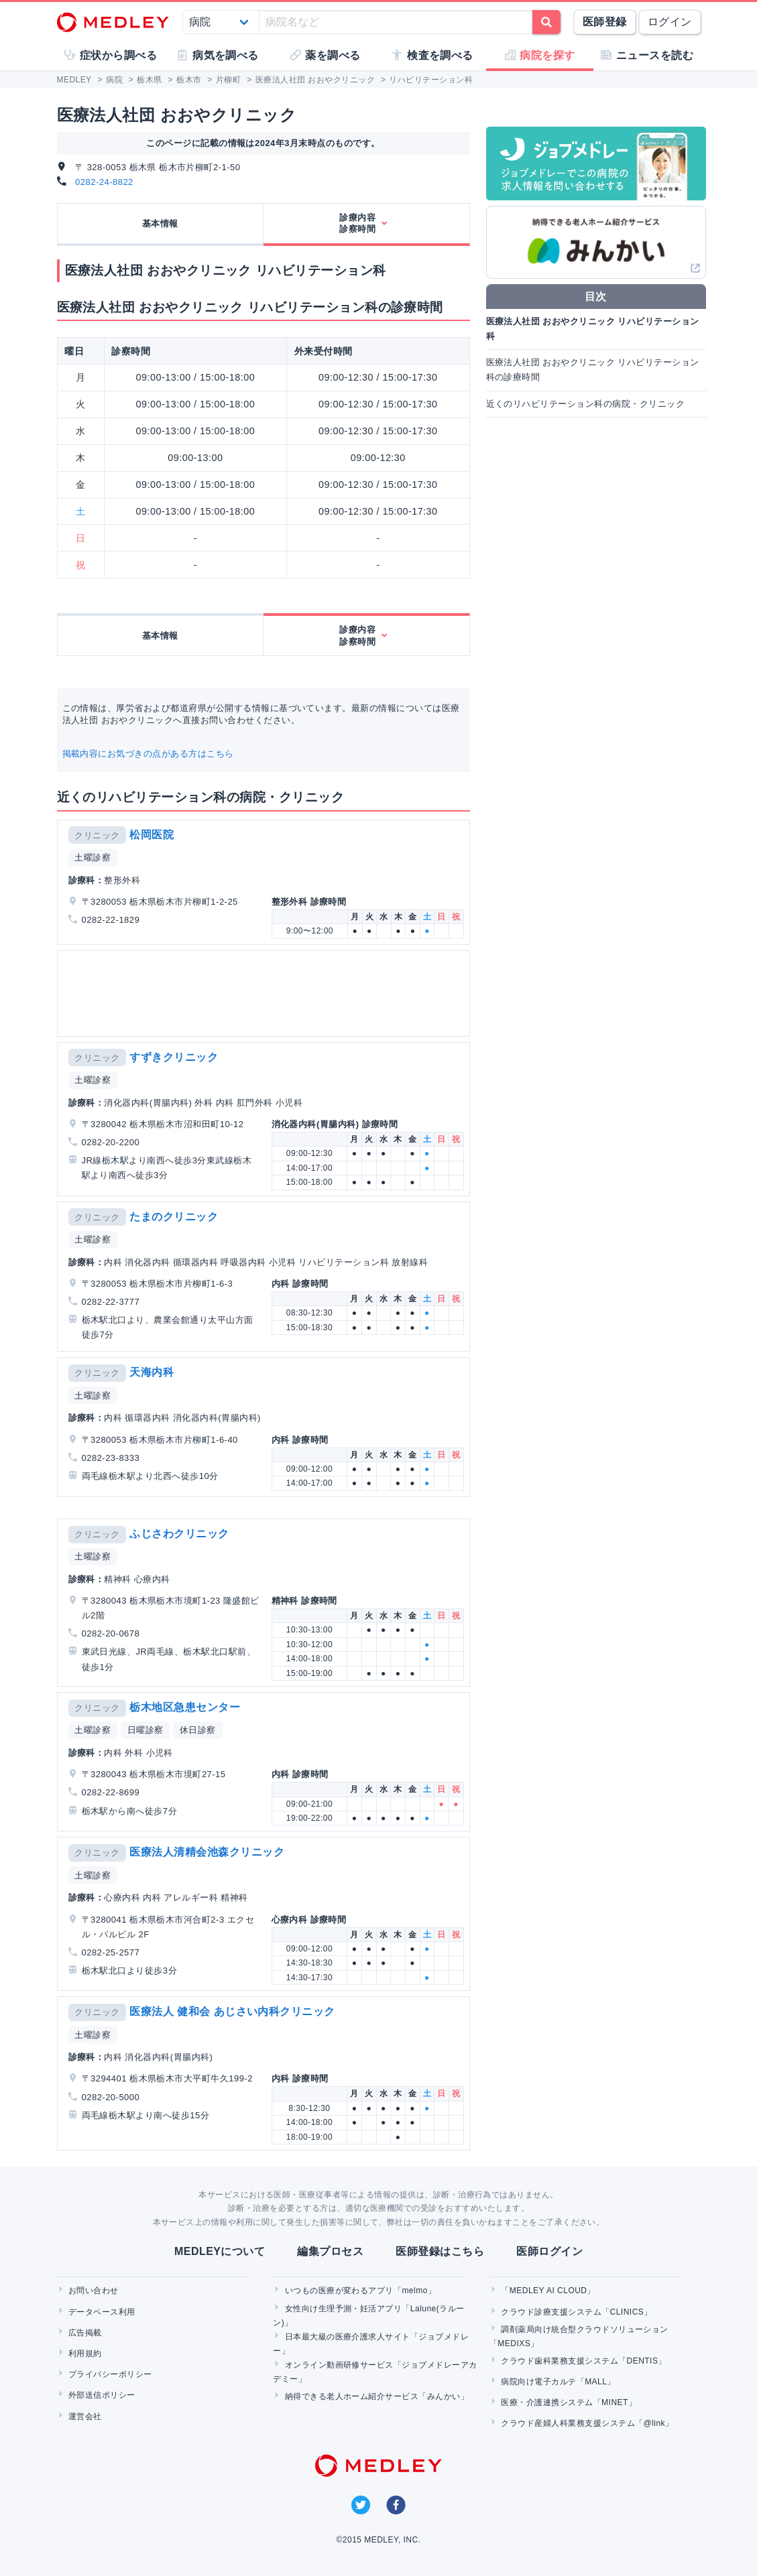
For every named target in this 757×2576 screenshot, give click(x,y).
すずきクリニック (173, 1057)
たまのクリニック (173, 1216)
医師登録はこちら (440, 2251)
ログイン (670, 21)
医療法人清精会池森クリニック (206, 1852)
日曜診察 (145, 1730)
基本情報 (160, 223)
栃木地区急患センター (184, 1707)
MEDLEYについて (219, 2251)
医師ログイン (549, 2251)
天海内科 (151, 1372)
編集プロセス (330, 2251)
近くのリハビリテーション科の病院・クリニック (585, 404)
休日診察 (198, 1730)
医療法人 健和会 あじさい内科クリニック (232, 2011)
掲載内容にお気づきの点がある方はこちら (148, 754)
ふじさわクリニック (179, 1533)
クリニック (96, 835)
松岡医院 (151, 834)
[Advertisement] (263, 993)
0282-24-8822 (104, 182)
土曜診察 (92, 857)
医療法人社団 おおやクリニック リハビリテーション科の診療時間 (592, 369)
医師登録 (605, 21)
